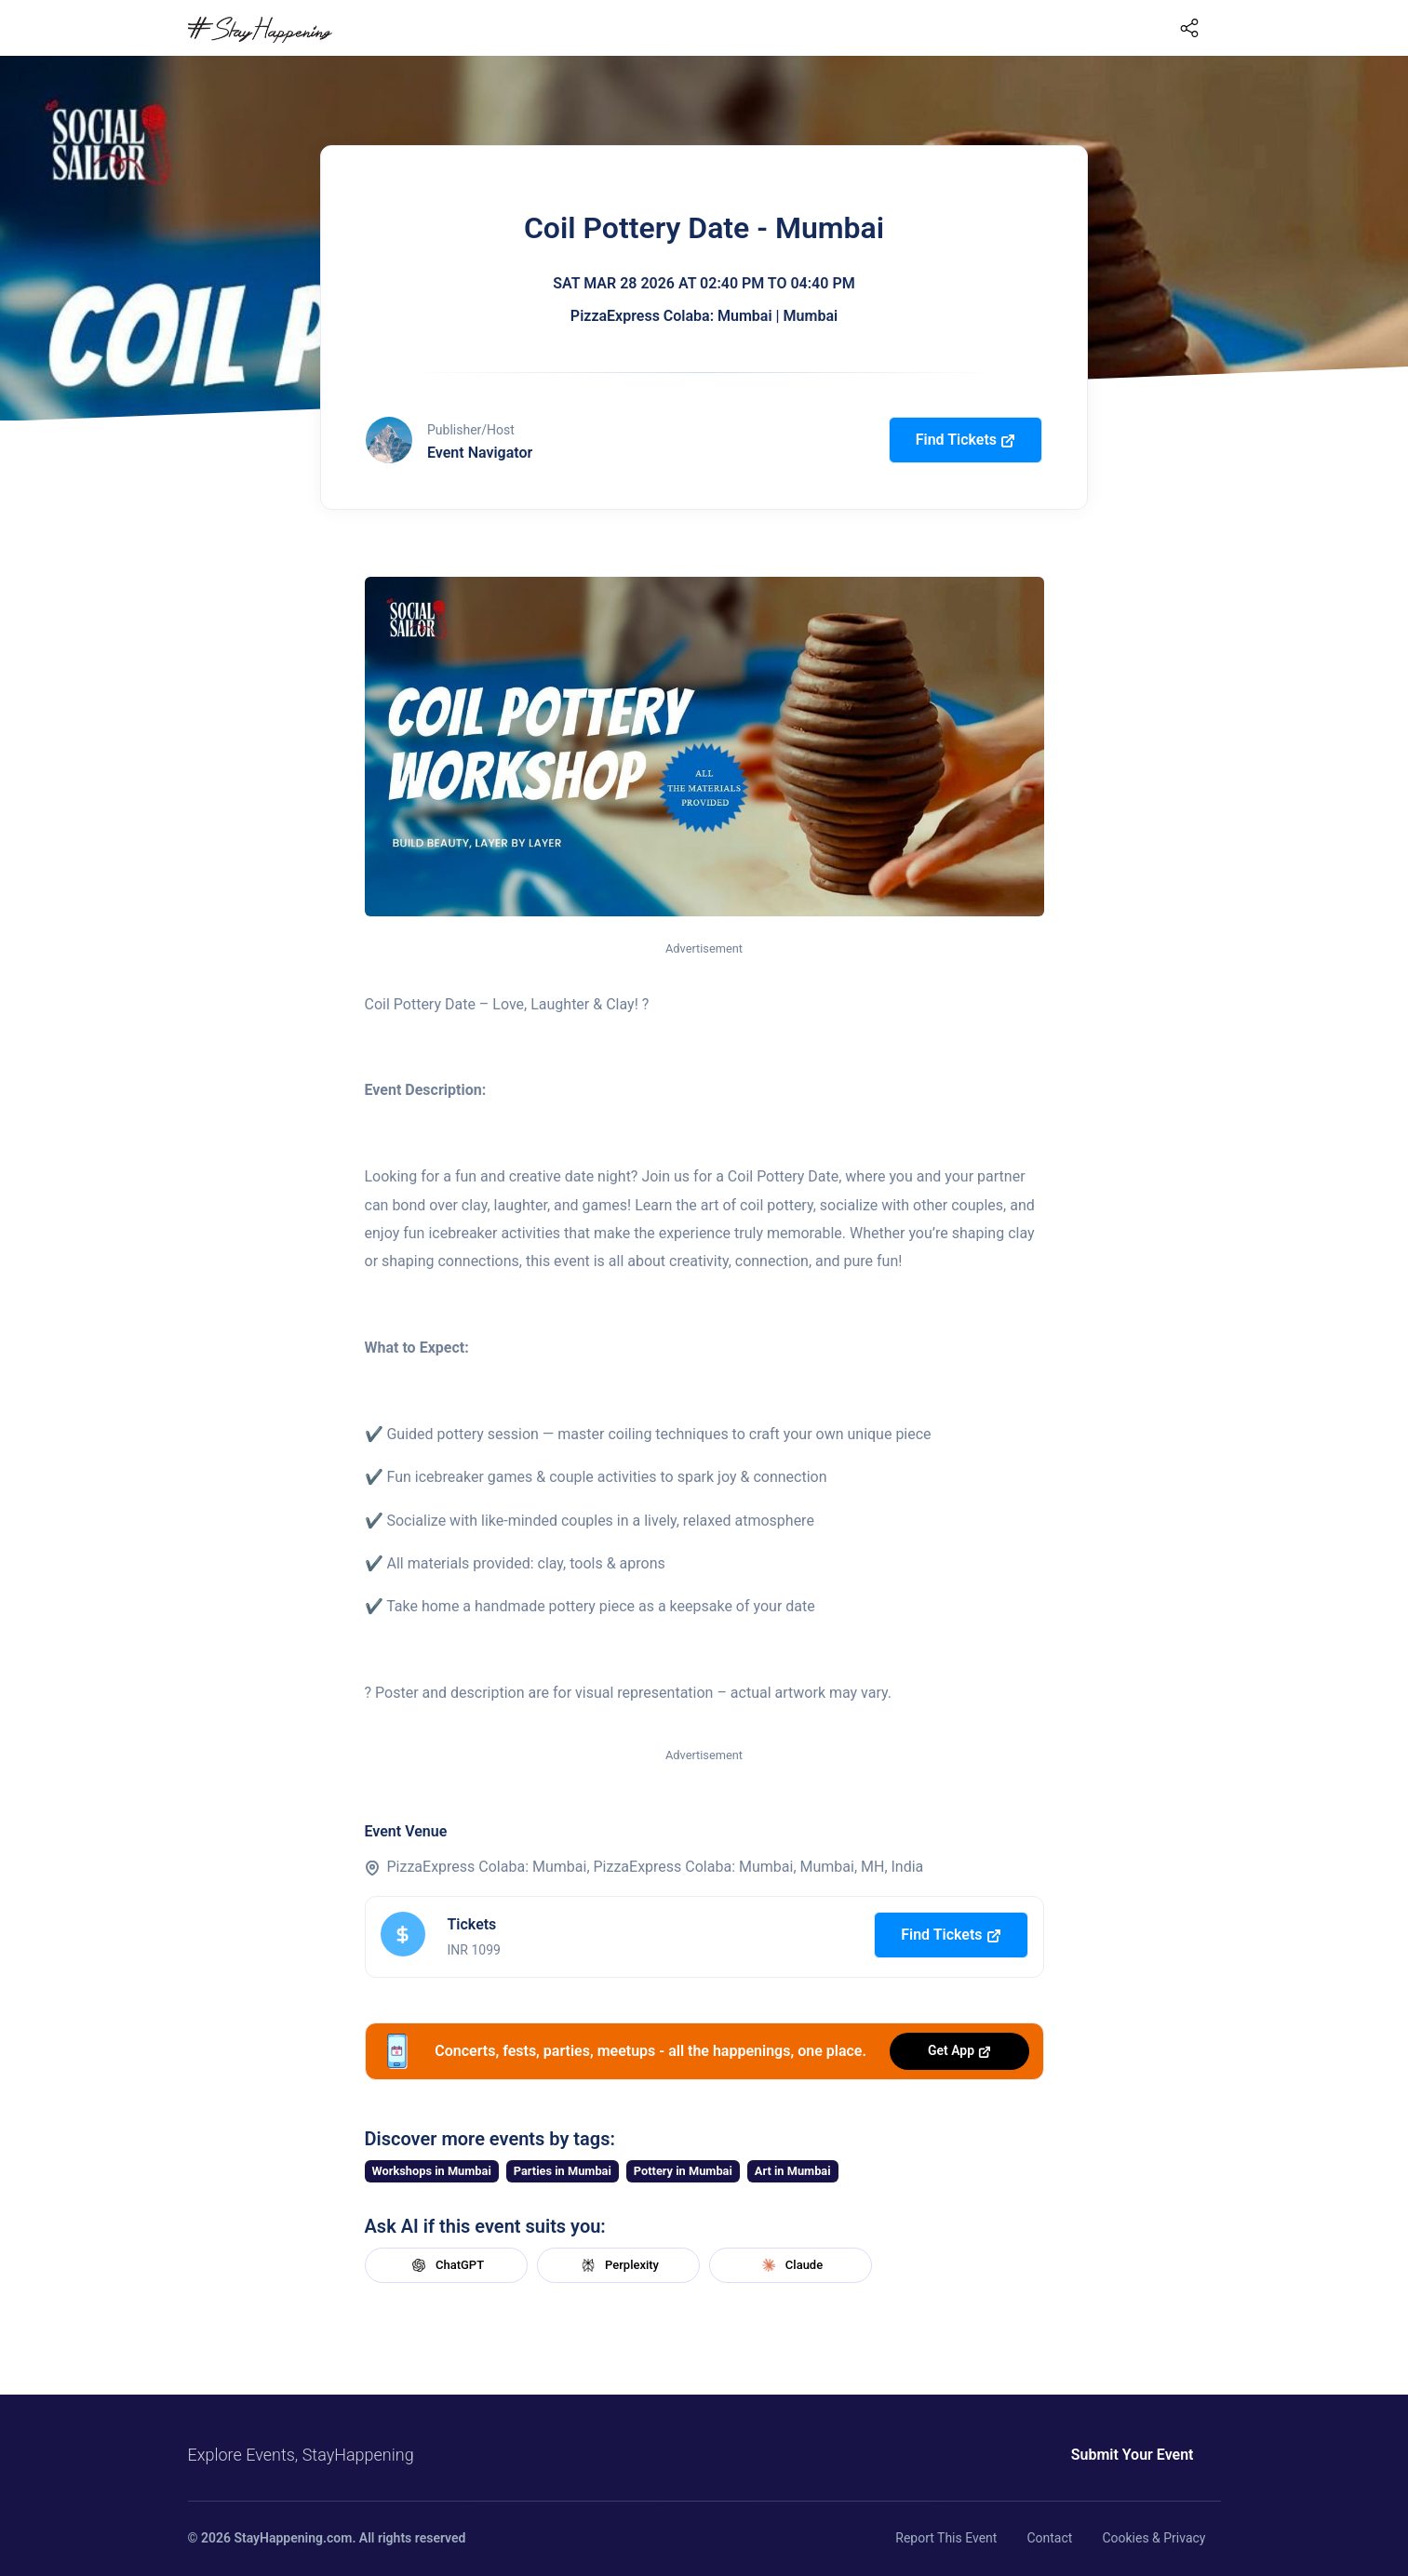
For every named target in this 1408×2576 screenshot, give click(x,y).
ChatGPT (446, 2265)
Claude (790, 2265)
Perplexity (618, 2265)
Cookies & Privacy (1153, 2537)
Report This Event (946, 2537)
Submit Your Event (1132, 2454)
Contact (1049, 2537)
